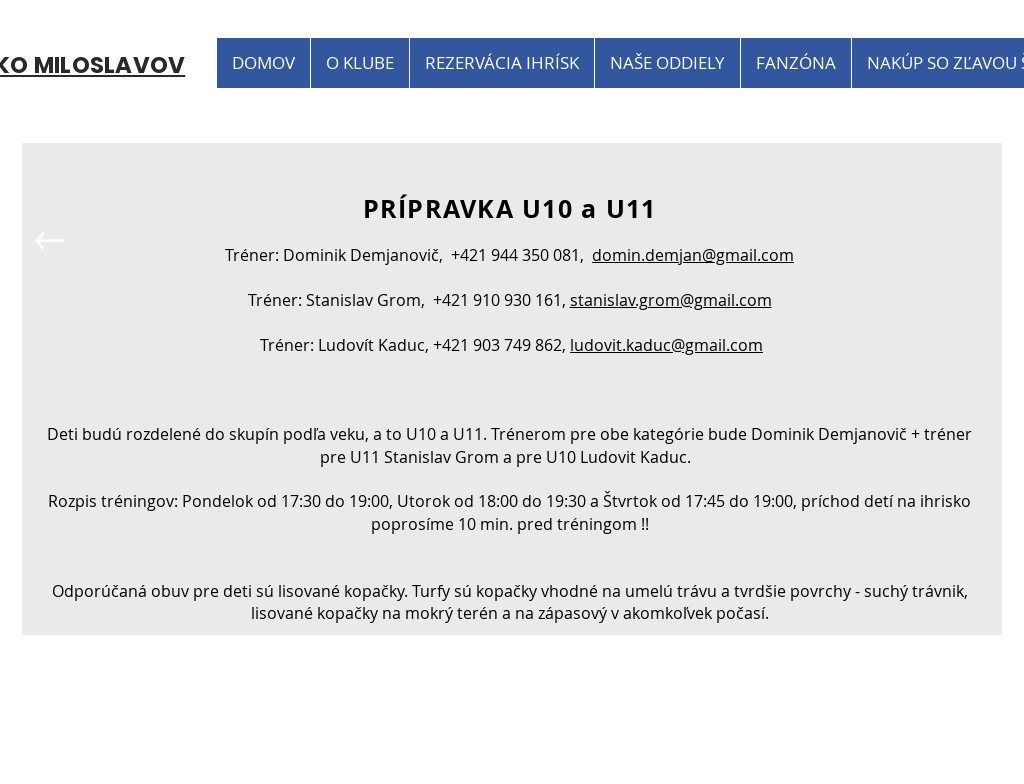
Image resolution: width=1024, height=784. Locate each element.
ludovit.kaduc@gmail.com (666, 345)
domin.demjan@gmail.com (693, 255)
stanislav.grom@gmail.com (671, 300)
